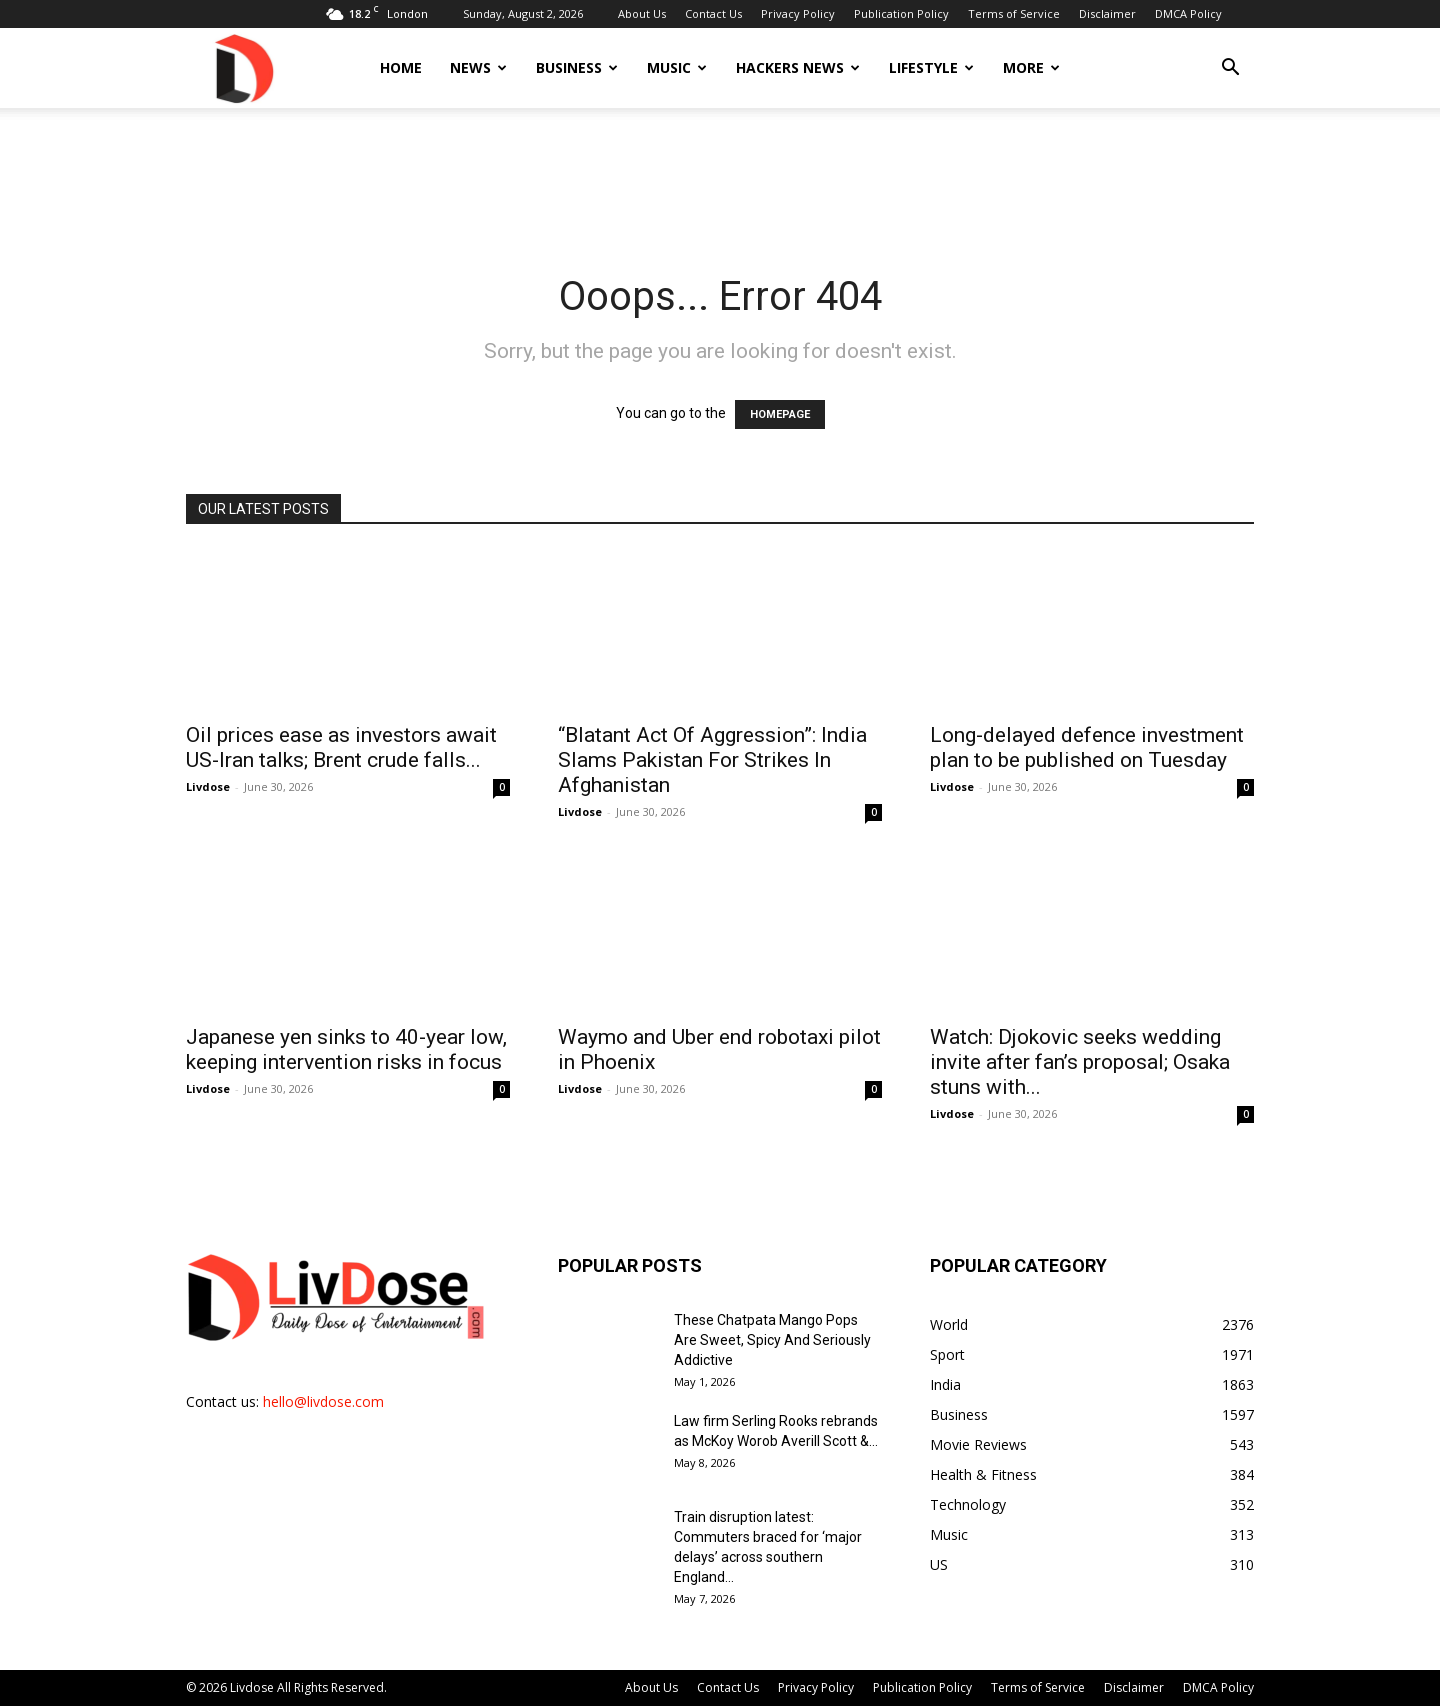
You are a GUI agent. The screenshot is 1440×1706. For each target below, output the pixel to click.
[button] (1230, 69)
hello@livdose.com (323, 1401)
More (1031, 67)
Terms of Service (1014, 13)
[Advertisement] (720, 177)
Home (401, 67)
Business (577, 67)
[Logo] (243, 67)
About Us (642, 13)
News (478, 67)
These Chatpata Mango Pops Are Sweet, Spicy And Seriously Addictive (772, 1340)
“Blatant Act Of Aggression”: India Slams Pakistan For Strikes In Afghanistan (712, 760)
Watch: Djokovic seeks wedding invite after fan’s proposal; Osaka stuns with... (1080, 1062)
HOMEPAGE (780, 414)
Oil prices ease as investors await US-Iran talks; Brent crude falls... (341, 747)
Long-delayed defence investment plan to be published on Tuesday (1087, 747)
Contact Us (713, 13)
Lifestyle (931, 67)
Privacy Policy (798, 13)
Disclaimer (1107, 13)
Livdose (208, 786)
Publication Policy (901, 13)
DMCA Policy (1188, 13)
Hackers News (798, 67)
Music (677, 67)
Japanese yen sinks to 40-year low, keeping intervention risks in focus (346, 1049)
